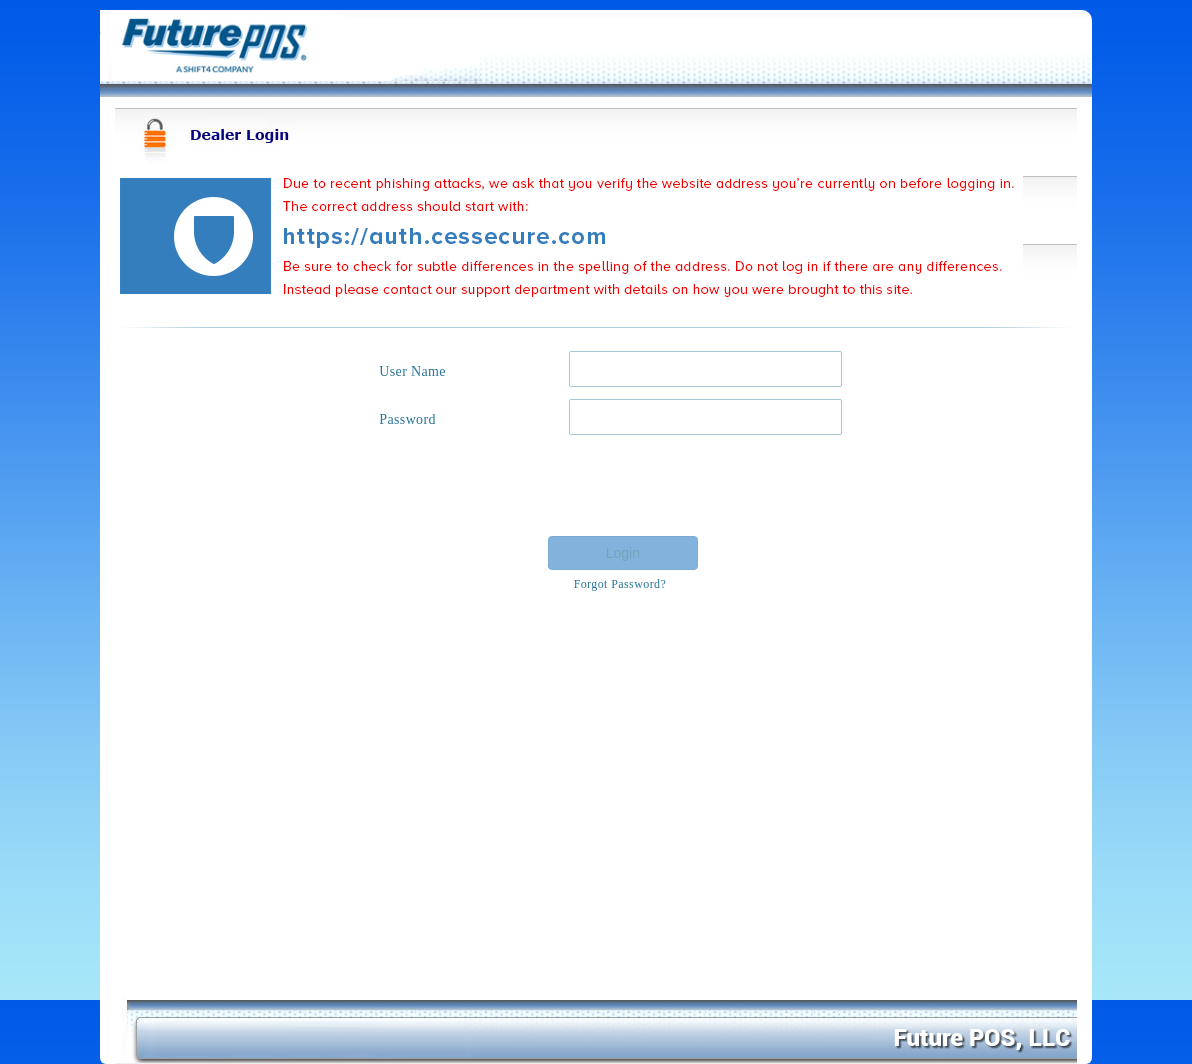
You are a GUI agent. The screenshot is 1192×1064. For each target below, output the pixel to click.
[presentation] (691, 486)
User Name (412, 371)
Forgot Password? (620, 584)
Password (407, 419)
